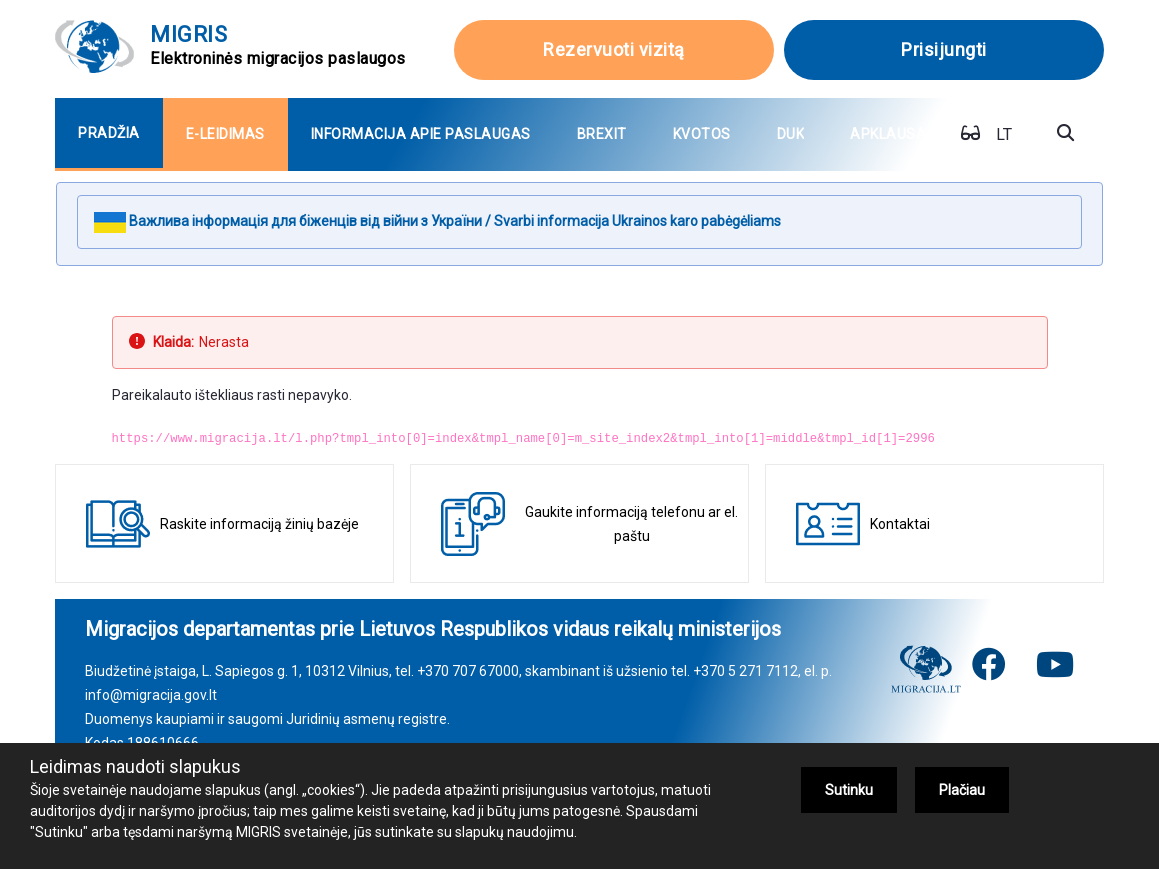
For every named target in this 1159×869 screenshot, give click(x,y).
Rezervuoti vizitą (614, 49)
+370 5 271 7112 (745, 671)
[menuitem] (109, 133)
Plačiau (962, 790)
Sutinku (849, 790)
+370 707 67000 (468, 671)
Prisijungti (944, 49)
